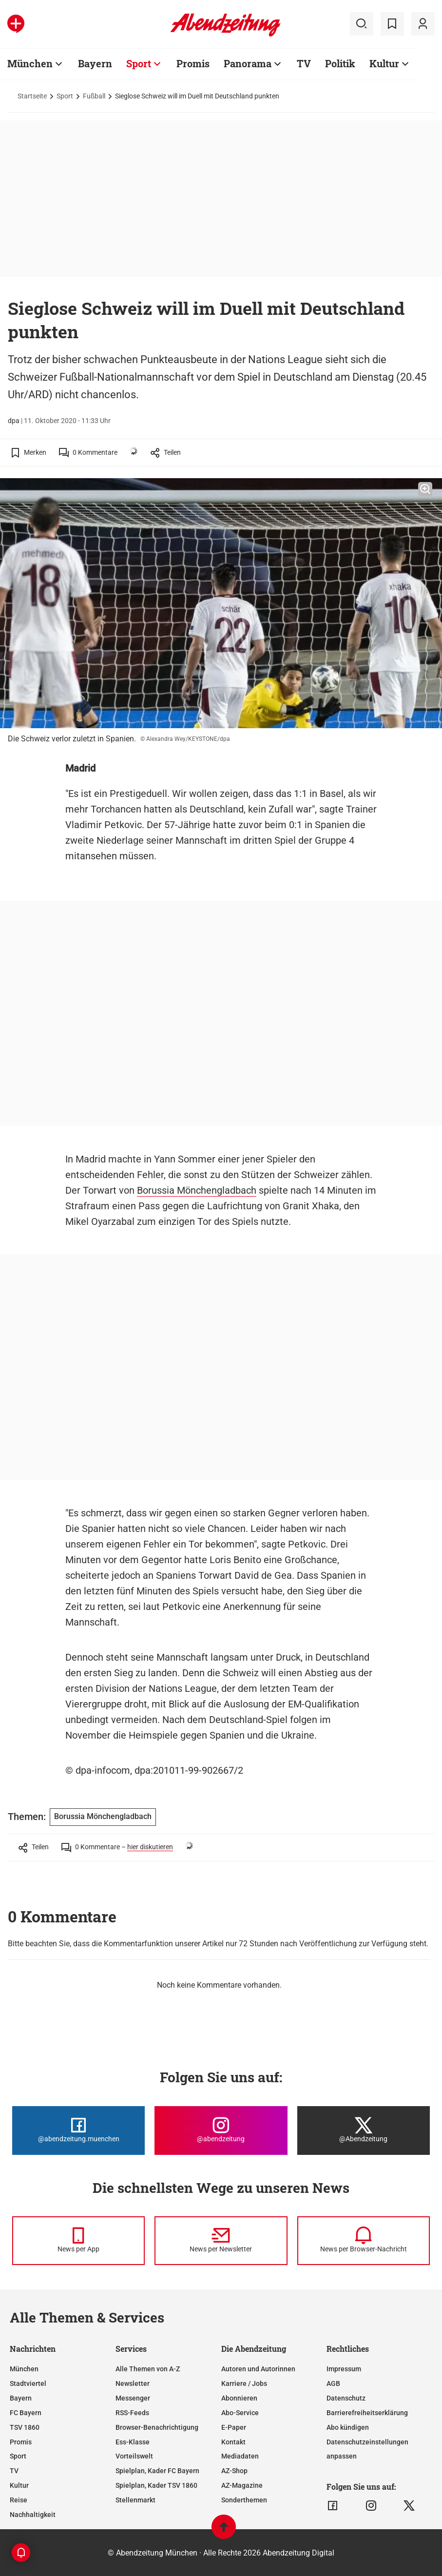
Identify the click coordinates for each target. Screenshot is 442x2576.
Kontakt (233, 2442)
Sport (65, 96)
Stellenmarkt (135, 2500)
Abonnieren (239, 2398)
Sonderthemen (244, 2500)
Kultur (19, 2485)
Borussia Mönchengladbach (196, 1190)
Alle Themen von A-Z (147, 2369)
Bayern (21, 2398)
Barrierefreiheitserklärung (367, 2413)
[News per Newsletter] (220, 2240)
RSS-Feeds (132, 2413)
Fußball (94, 96)
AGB (333, 2383)
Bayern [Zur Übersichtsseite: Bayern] (95, 63)
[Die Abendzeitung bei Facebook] (78, 2130)
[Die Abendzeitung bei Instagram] (220, 2130)
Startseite (32, 96)
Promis (21, 2442)
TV (14, 2471)
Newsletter (132, 2383)
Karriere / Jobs (244, 2383)
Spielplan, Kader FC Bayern (157, 2471)
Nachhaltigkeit (33, 2514)
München (24, 2369)
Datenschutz (346, 2398)
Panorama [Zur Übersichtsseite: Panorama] (247, 63)
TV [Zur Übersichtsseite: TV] (304, 63)
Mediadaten (240, 2456)
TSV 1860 (24, 2427)
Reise (18, 2500)
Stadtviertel (28, 2383)
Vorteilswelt (134, 2456)
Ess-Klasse (132, 2442)
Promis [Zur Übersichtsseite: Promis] (193, 63)
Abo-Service (240, 2413)
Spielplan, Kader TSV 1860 (156, 2485)
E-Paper (233, 2427)
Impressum (344, 2369)
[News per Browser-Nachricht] (363, 2240)
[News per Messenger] (78, 2240)
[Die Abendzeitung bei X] (363, 2130)
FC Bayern (25, 2413)
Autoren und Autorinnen (258, 2369)
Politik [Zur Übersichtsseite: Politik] (340, 63)
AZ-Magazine (242, 2485)
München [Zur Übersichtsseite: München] (30, 63)
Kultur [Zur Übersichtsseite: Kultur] (384, 63)
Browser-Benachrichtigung (156, 2427)
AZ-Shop (234, 2471)
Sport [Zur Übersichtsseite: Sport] (138, 63)
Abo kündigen (348, 2427)
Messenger (132, 2398)
